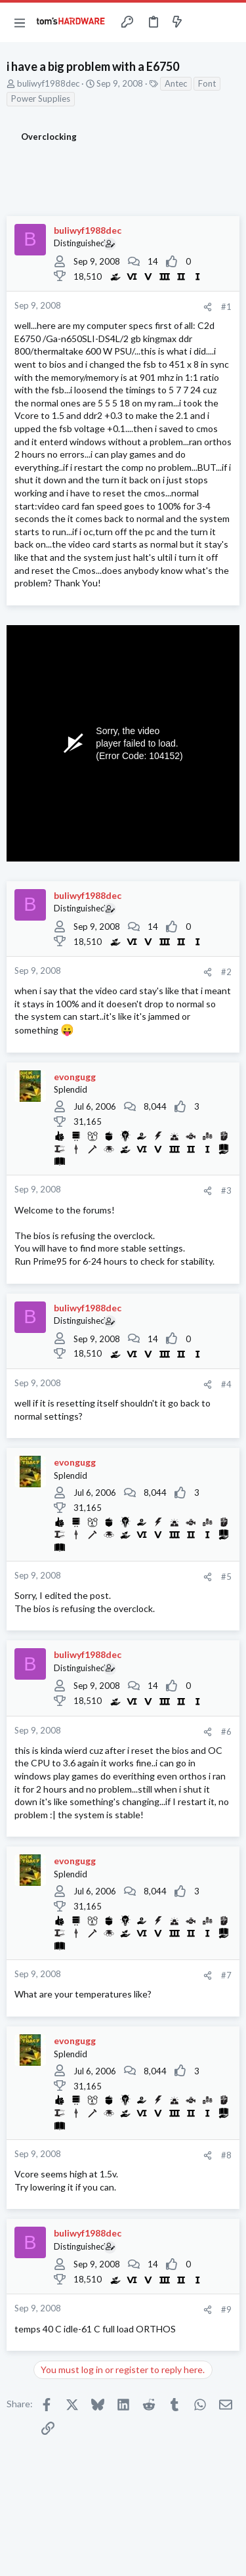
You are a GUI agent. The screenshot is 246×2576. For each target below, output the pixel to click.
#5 (226, 1576)
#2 (226, 972)
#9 (226, 2309)
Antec (176, 83)
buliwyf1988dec (48, 83)
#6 (226, 1731)
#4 (226, 1384)
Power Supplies (40, 98)
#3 (226, 1190)
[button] (20, 22)
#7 (226, 1975)
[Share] (207, 307)
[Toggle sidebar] (202, 22)
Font (207, 83)
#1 (226, 306)
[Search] (228, 22)
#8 (226, 2155)
